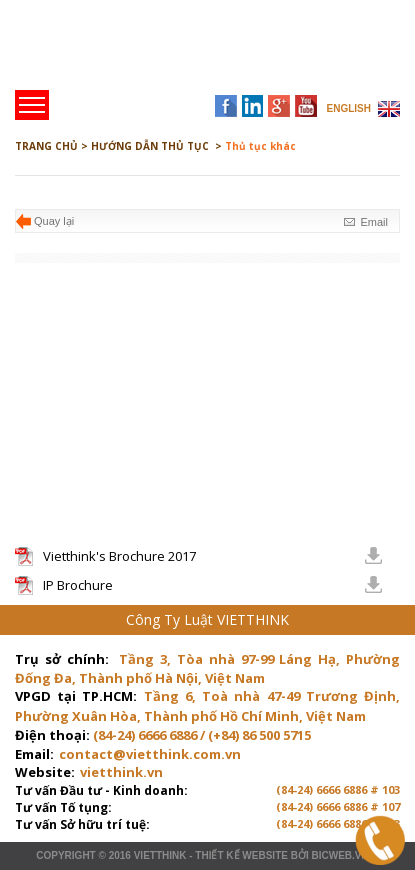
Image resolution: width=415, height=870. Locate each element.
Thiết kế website (241, 855)
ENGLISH (349, 108)
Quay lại (54, 221)
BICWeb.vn (339, 855)
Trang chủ (153, 50)
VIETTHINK (160, 855)
